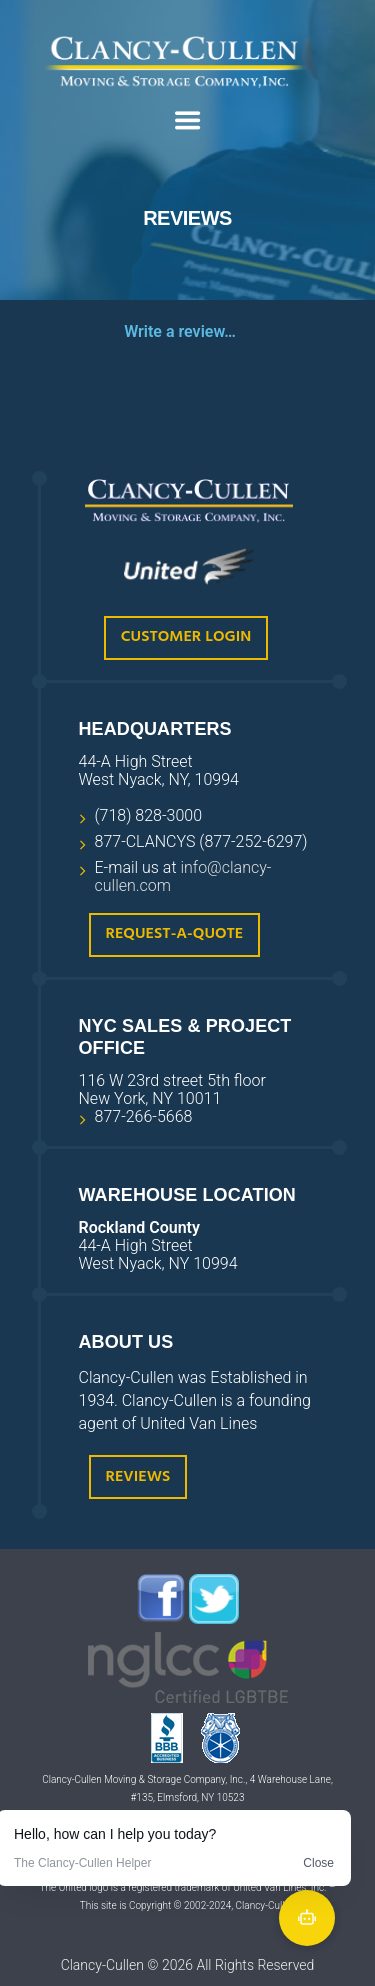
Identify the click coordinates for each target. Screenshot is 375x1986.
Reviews (138, 1477)
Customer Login (186, 637)
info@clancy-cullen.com (183, 876)
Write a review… (180, 331)
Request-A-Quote (175, 934)
